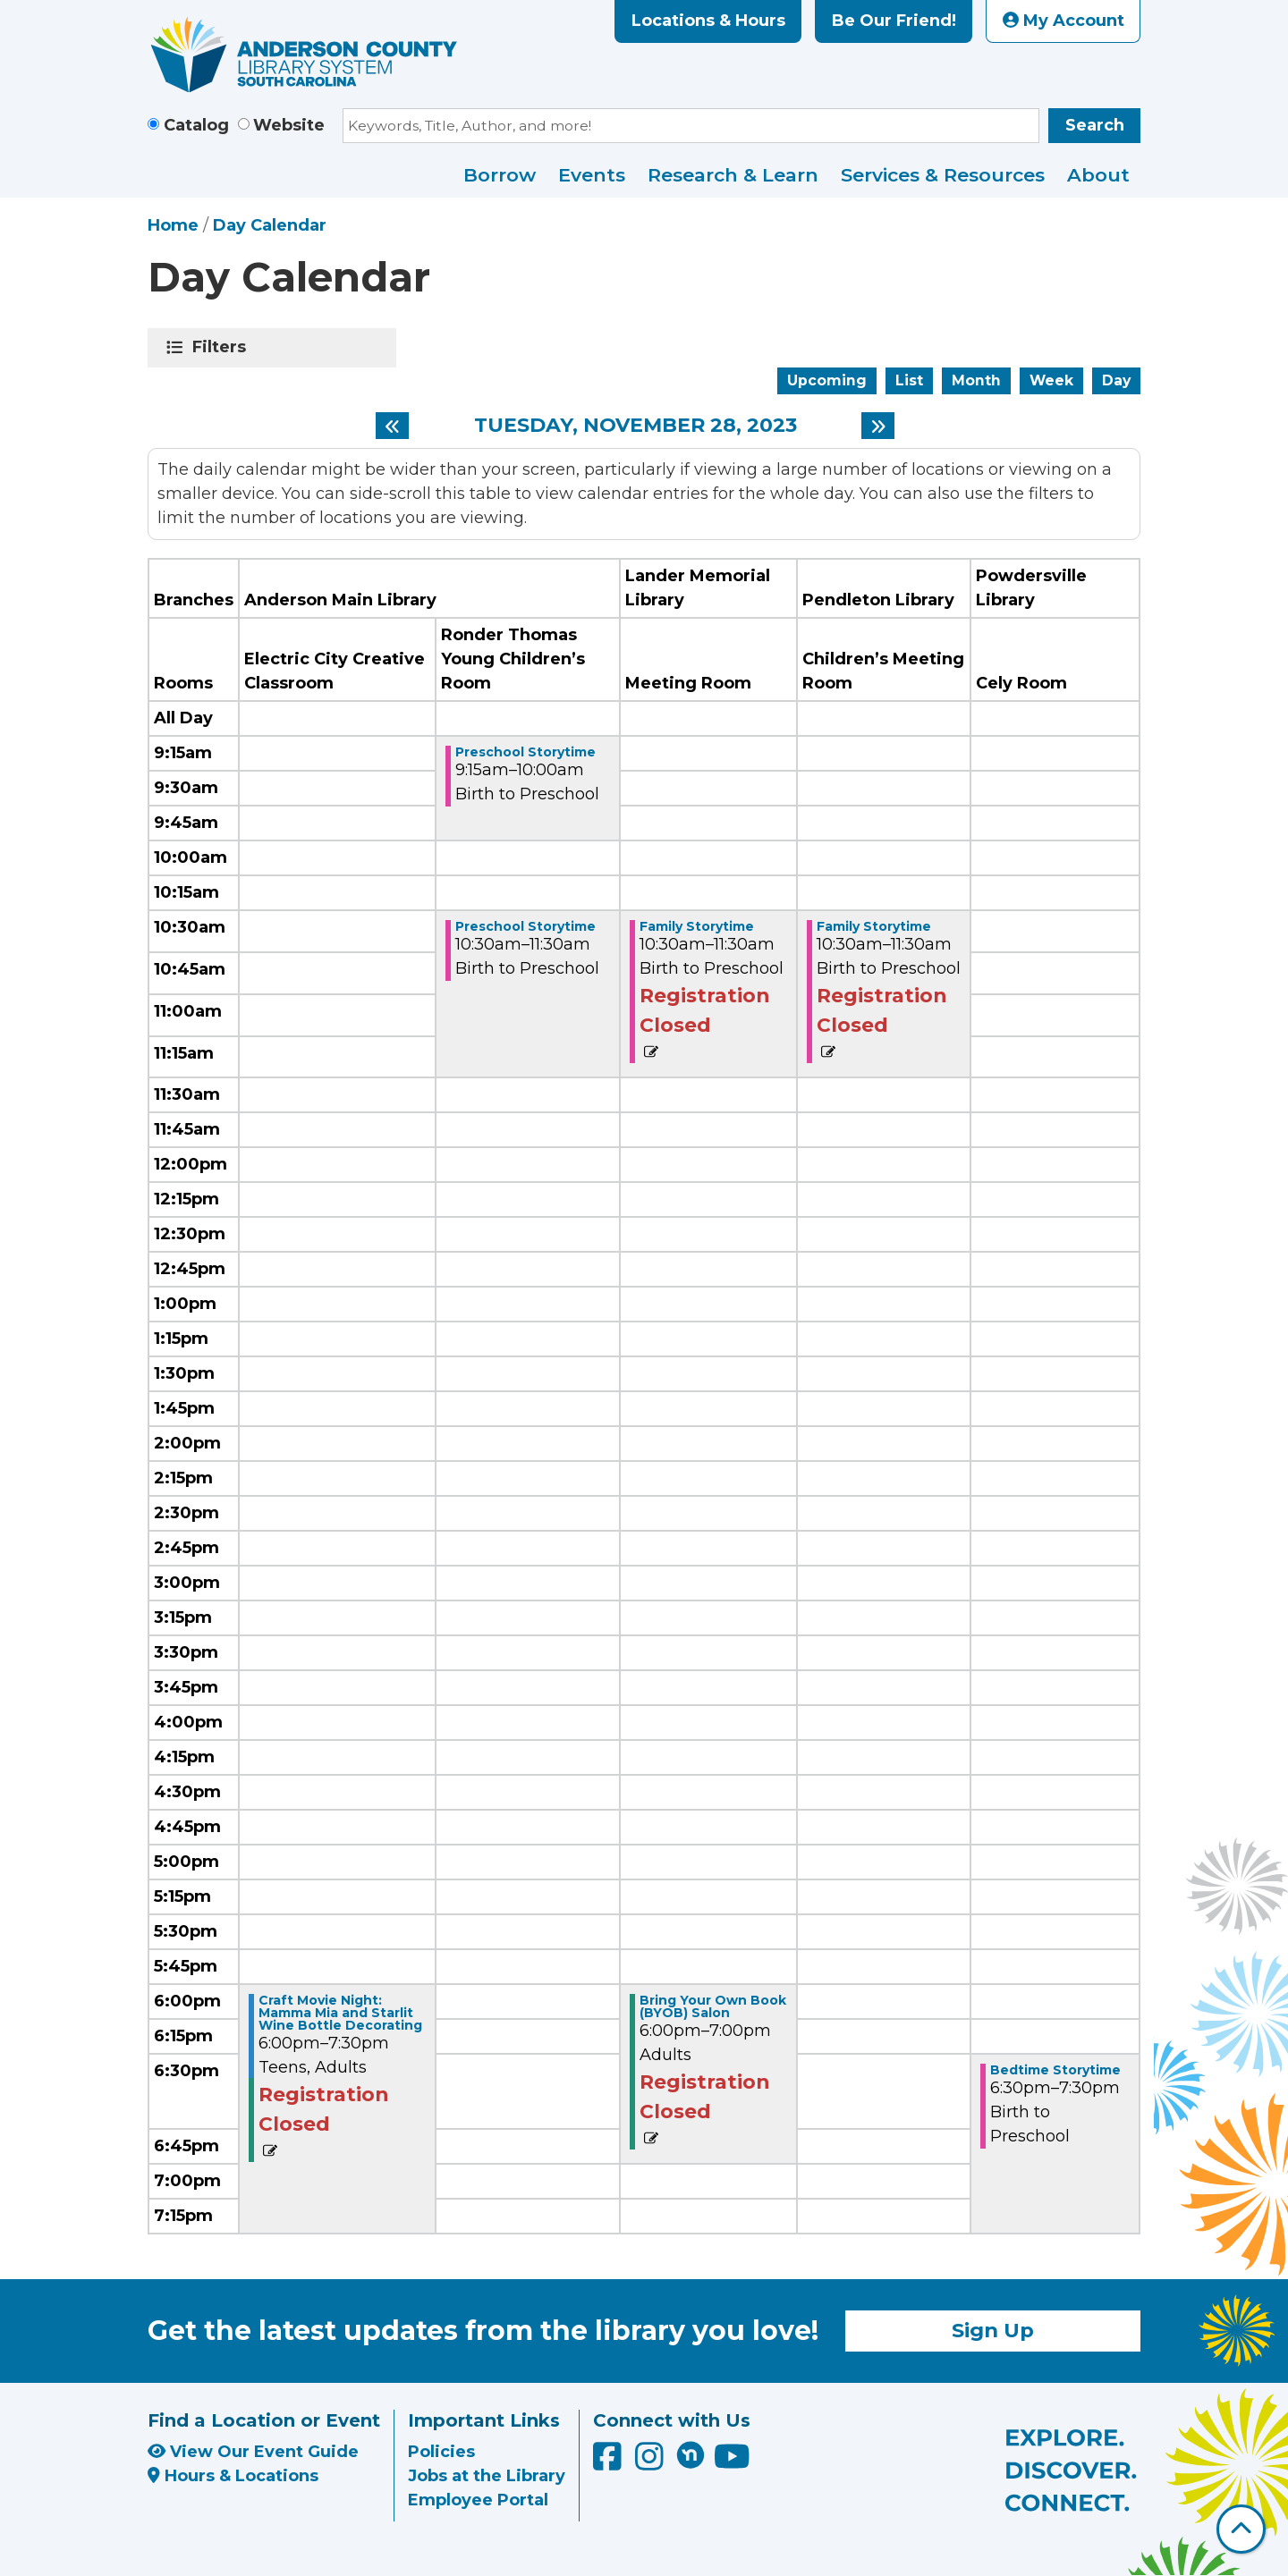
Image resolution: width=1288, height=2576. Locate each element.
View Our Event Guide (253, 2452)
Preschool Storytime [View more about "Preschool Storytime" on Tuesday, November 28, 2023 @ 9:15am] (525, 752)
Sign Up (993, 2330)
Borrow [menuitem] (499, 175)
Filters (222, 347)
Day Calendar (269, 225)
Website (289, 125)
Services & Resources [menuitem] (943, 175)
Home (173, 225)
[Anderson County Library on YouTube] (732, 2462)
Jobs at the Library (486, 2476)
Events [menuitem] (591, 175)
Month (976, 380)
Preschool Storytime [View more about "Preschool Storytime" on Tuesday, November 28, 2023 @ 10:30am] (525, 926)
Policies (441, 2452)
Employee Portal (478, 2500)
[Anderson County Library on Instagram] (651, 2462)
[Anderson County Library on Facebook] (609, 2462)
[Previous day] (392, 425)
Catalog (196, 125)
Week (1051, 380)
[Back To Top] (1241, 2529)
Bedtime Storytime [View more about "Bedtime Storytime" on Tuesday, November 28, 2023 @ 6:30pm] (1055, 2070)
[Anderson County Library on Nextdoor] (690, 2454)
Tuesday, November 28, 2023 (635, 425)
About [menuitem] (1098, 175)
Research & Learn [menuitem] (733, 175)
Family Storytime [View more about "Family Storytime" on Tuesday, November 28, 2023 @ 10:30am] (697, 926)
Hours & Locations (233, 2476)
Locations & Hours (708, 20)
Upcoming (827, 380)
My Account (1063, 20)
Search (1094, 125)
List (909, 380)
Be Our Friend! (894, 20)
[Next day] (877, 425)
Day (1116, 380)
